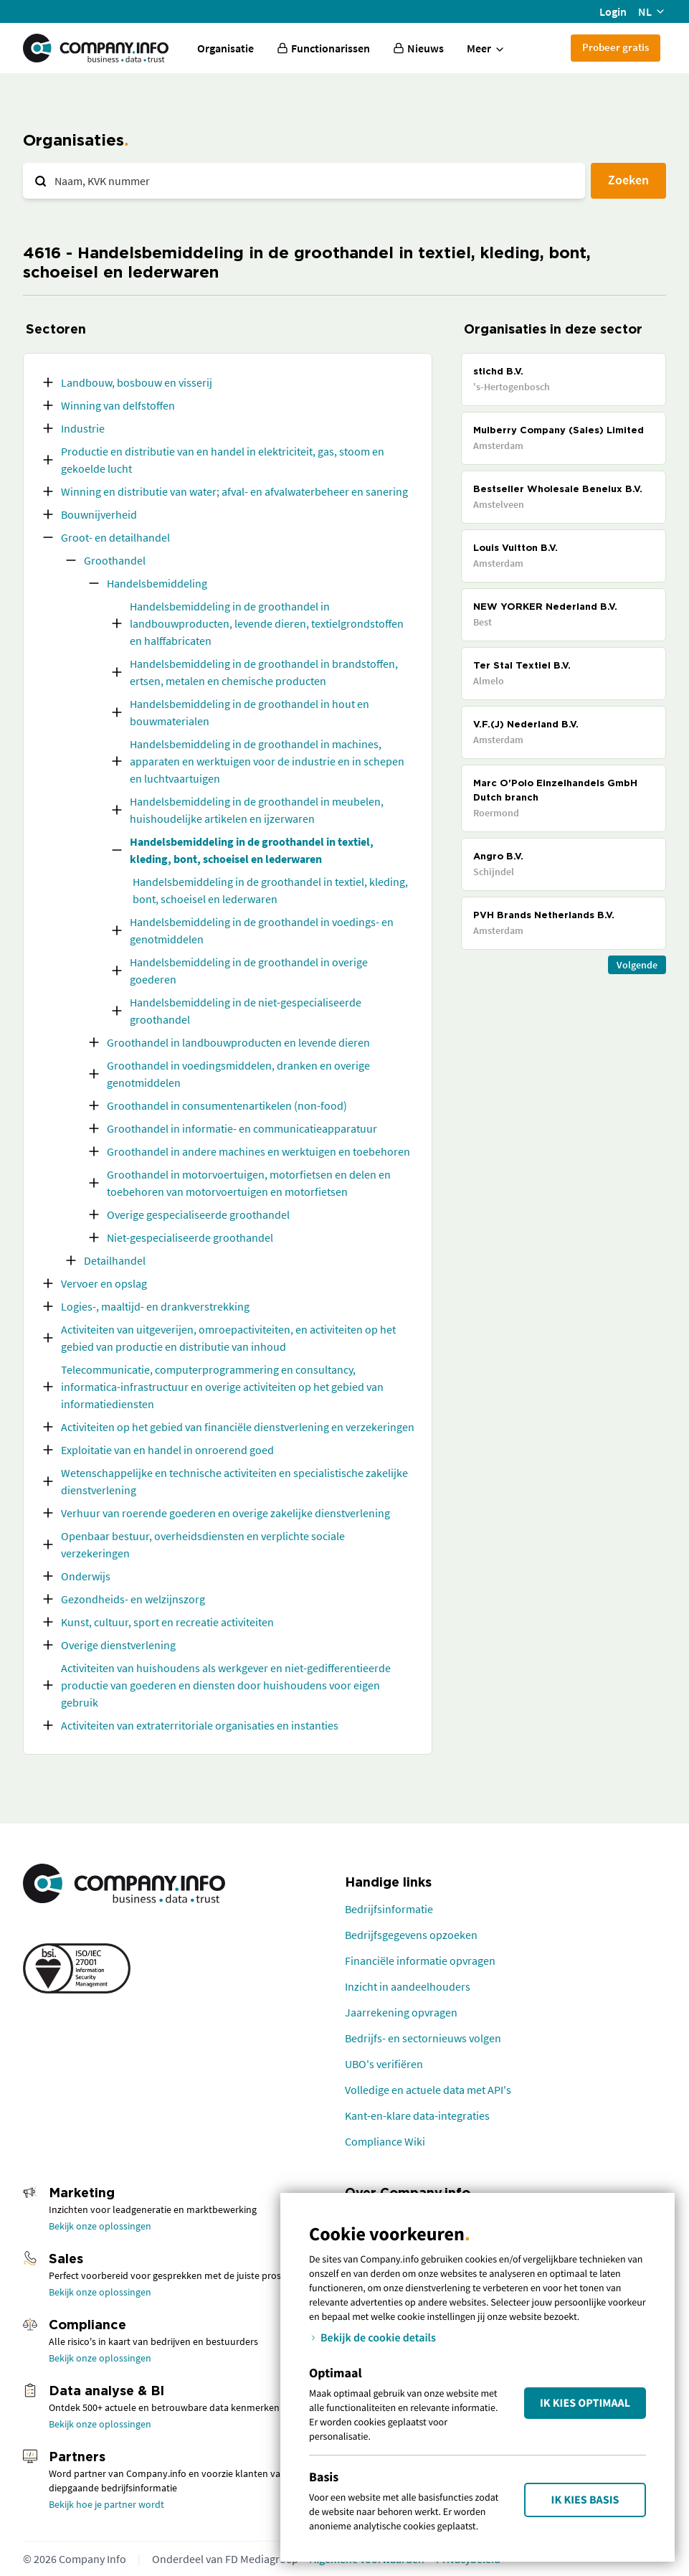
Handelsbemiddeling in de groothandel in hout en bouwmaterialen (249, 712)
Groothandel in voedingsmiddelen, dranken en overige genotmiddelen (238, 1074)
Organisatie (225, 48)
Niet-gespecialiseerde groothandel (190, 1237)
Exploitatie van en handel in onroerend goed (167, 1450)
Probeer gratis (615, 47)
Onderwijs (85, 1576)
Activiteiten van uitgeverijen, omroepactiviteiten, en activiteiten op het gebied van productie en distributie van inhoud (228, 1338)
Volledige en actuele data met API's (428, 2089)
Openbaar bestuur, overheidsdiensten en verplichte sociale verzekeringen (203, 1544)
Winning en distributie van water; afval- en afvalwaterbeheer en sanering (234, 491)
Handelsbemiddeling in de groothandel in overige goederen (249, 970)
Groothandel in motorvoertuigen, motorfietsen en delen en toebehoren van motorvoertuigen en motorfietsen (249, 1183)
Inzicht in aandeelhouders (407, 1986)
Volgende (637, 964)
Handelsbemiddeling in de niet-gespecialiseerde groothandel (245, 1011)
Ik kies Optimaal (585, 2403)
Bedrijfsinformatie (389, 1909)
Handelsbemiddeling (157, 583)
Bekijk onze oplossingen (100, 2225)
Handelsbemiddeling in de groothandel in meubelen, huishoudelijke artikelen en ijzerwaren (257, 810)
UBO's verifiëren (384, 2064)
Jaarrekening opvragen (401, 2012)
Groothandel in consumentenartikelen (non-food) (227, 1105)
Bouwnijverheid (99, 514)
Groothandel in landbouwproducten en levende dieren (238, 1042)
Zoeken (628, 179)
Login (613, 11)
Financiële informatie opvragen (420, 1960)
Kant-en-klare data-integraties (417, 2115)
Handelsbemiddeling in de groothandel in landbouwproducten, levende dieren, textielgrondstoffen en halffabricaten (267, 623)
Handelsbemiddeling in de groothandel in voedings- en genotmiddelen (262, 930)
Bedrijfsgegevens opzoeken (411, 1935)
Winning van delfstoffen (118, 405)
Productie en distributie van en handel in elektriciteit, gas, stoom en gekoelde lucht (222, 460)
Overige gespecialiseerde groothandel (198, 1214)
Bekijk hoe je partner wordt (106, 2504)
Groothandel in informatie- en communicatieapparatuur (242, 1128)
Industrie (83, 428)
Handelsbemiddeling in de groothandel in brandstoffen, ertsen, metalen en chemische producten (264, 672)
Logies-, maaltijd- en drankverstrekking (155, 1306)
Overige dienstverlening (118, 1645)
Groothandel (115, 560)
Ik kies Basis (585, 2500)
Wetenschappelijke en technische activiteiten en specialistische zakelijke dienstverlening (234, 1481)
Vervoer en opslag (104, 1283)
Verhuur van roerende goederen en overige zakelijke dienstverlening (225, 1513)
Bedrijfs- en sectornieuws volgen (423, 2038)
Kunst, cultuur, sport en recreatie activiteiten (167, 1622)
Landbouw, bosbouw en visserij (136, 382)
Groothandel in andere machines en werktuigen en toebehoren (258, 1151)
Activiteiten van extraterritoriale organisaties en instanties (199, 1725)
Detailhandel (115, 1260)
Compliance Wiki (385, 2141)
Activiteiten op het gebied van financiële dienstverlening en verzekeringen (237, 1427)
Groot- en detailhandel (115, 537)
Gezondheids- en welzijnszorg (133, 1599)
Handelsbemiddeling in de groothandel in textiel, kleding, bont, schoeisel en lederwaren (252, 850)
